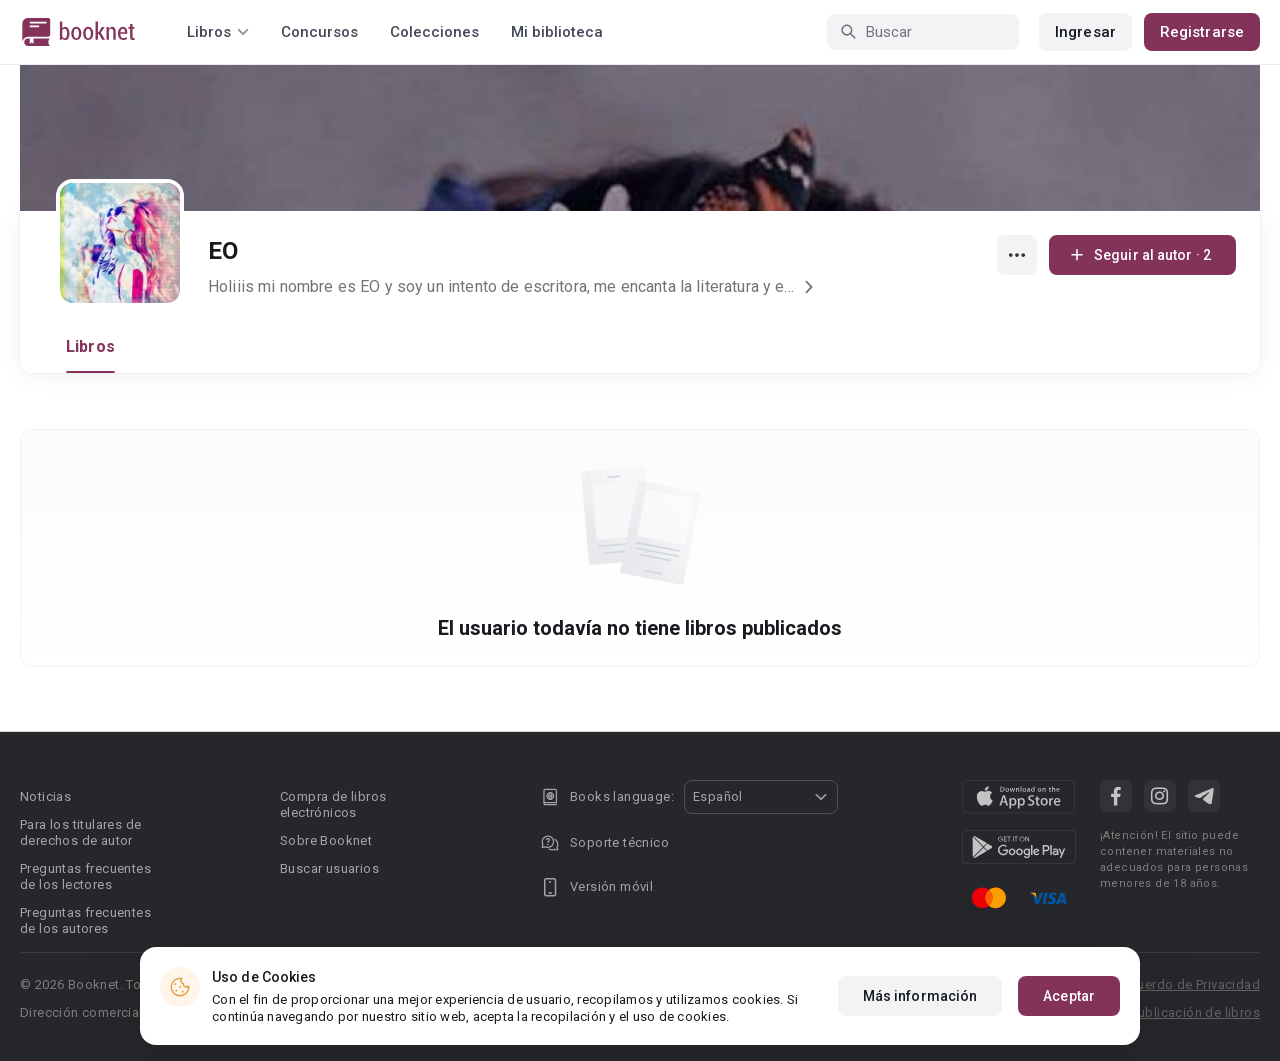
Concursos (319, 32)
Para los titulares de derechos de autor (80, 832)
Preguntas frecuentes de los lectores (85, 876)
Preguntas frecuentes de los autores (85, 920)
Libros (90, 346)
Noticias (45, 796)
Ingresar (1085, 32)
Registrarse (1202, 32)
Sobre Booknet (326, 840)
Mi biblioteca (557, 32)
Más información (920, 996)
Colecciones (434, 32)
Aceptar (1069, 996)
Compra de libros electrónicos (333, 804)
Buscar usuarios (329, 868)
